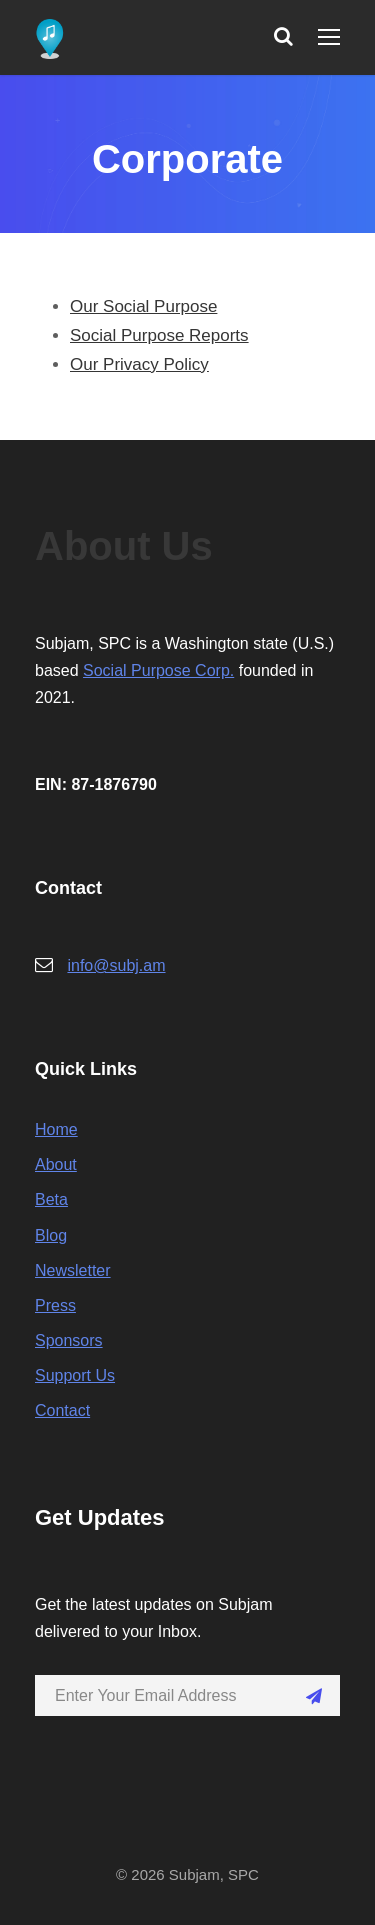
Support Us (75, 1375)
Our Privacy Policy (139, 364)
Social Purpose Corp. (158, 670)
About (56, 1164)
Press (55, 1305)
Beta (51, 1199)
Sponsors (69, 1340)
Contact (62, 1410)
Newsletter (73, 1270)
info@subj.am (116, 965)
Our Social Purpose (143, 306)
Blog (51, 1235)
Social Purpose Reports (159, 335)
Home (56, 1129)
